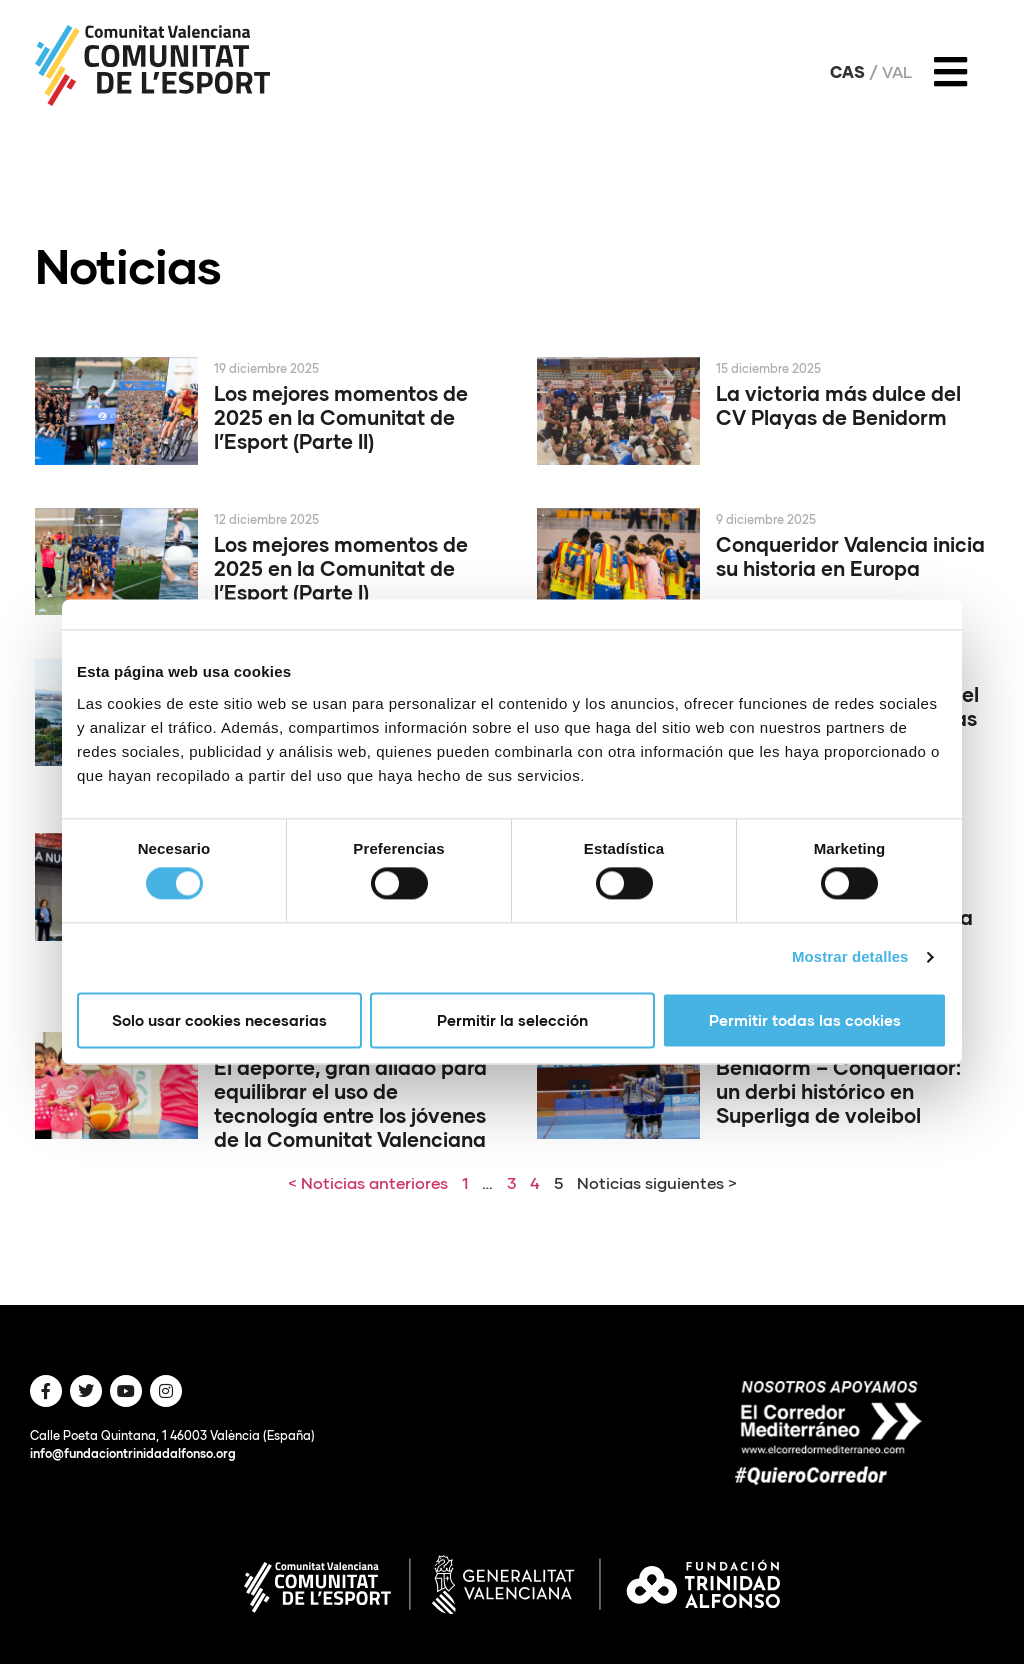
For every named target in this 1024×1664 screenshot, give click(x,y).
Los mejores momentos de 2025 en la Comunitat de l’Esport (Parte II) (341, 417)
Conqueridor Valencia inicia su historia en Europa (850, 556)
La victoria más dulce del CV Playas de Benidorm (838, 405)
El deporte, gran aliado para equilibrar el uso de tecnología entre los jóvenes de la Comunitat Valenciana (350, 1103)
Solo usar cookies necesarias (219, 1020)
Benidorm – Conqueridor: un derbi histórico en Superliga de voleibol (838, 1091)
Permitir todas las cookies (805, 1020)
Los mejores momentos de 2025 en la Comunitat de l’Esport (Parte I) (341, 568)
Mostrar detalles (850, 957)
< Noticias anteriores (368, 1182)
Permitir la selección (512, 1020)
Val (897, 72)
